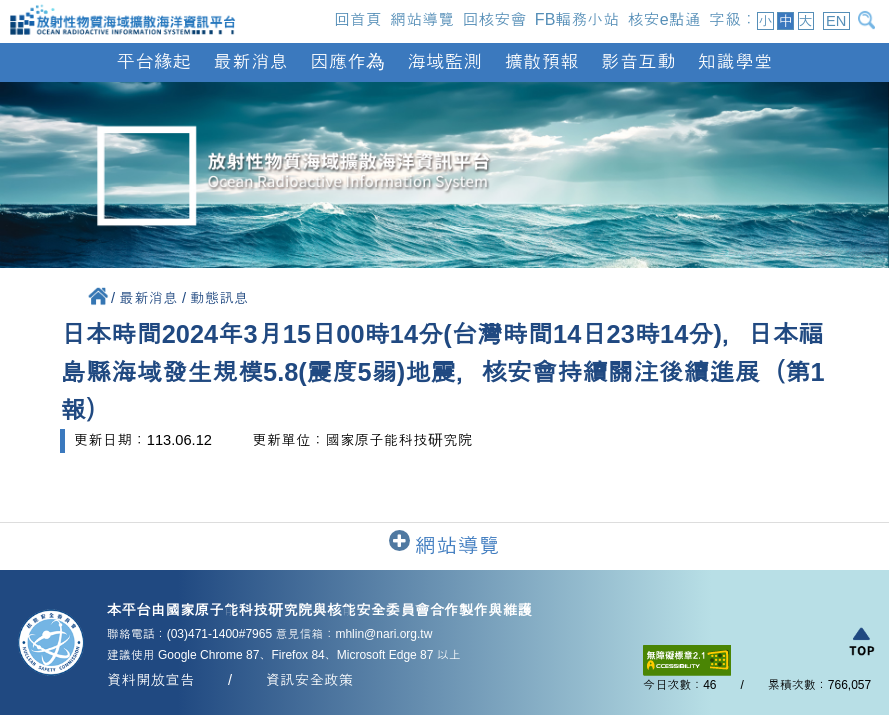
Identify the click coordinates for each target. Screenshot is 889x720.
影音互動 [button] (638, 61)
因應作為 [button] (347, 61)
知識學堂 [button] (735, 61)
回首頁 (358, 19)
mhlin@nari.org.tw (383, 634)
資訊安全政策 (309, 680)
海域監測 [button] (444, 61)
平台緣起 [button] (154, 61)
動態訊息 (219, 299)
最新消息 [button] (250, 61)
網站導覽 (422, 19)
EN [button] (836, 21)
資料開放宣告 (151, 680)
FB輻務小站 (577, 19)
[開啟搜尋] (869, 19)
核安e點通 (664, 19)
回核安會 (495, 19)
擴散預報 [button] (541, 61)
